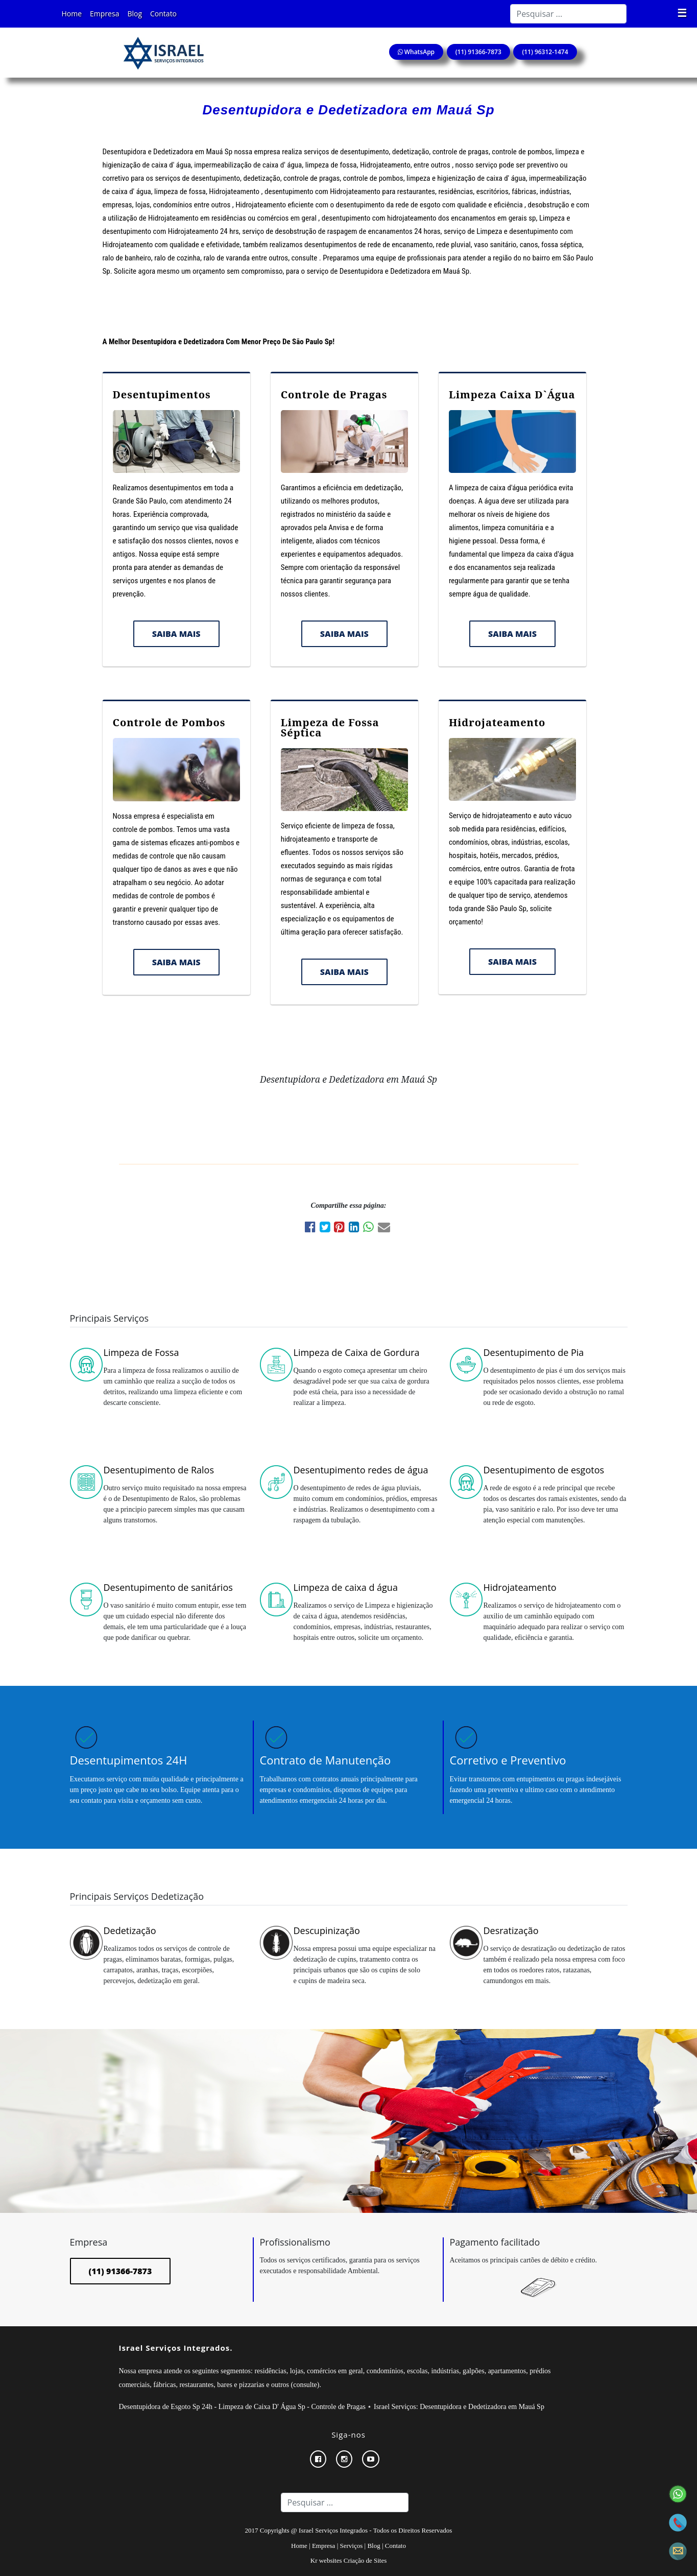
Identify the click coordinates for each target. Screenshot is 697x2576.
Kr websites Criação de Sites (348, 2560)
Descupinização (327, 1930)
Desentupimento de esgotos (544, 1470)
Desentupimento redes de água (361, 1470)
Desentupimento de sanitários (168, 1587)
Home (72, 13)
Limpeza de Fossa (141, 1352)
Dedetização (130, 1930)
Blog (134, 13)
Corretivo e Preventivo (508, 1760)
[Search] (568, 13)
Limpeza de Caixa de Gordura (357, 1352)
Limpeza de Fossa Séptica (330, 727)
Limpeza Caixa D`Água (512, 394)
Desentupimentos (162, 394)
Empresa (104, 13)
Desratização (511, 1930)
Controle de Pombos (169, 722)
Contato (163, 13)
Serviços (351, 2545)
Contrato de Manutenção (325, 1760)
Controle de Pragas (334, 394)
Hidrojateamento (497, 722)
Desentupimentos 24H (128, 1760)
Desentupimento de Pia (534, 1352)
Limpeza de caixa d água (346, 1587)
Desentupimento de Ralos (159, 1470)
